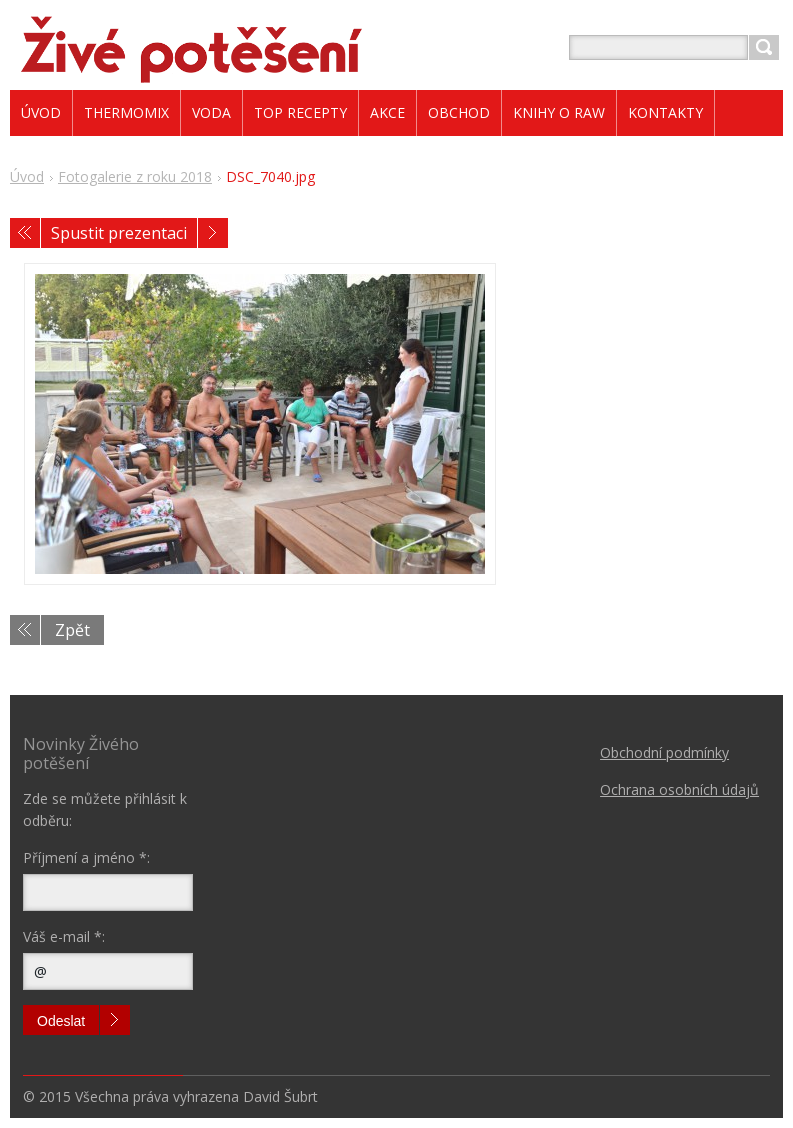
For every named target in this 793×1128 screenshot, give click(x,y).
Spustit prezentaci (119, 233)
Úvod (27, 176)
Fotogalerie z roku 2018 (135, 176)
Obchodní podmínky (664, 752)
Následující (213, 233)
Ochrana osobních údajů (679, 789)
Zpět (72, 630)
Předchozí (25, 233)
